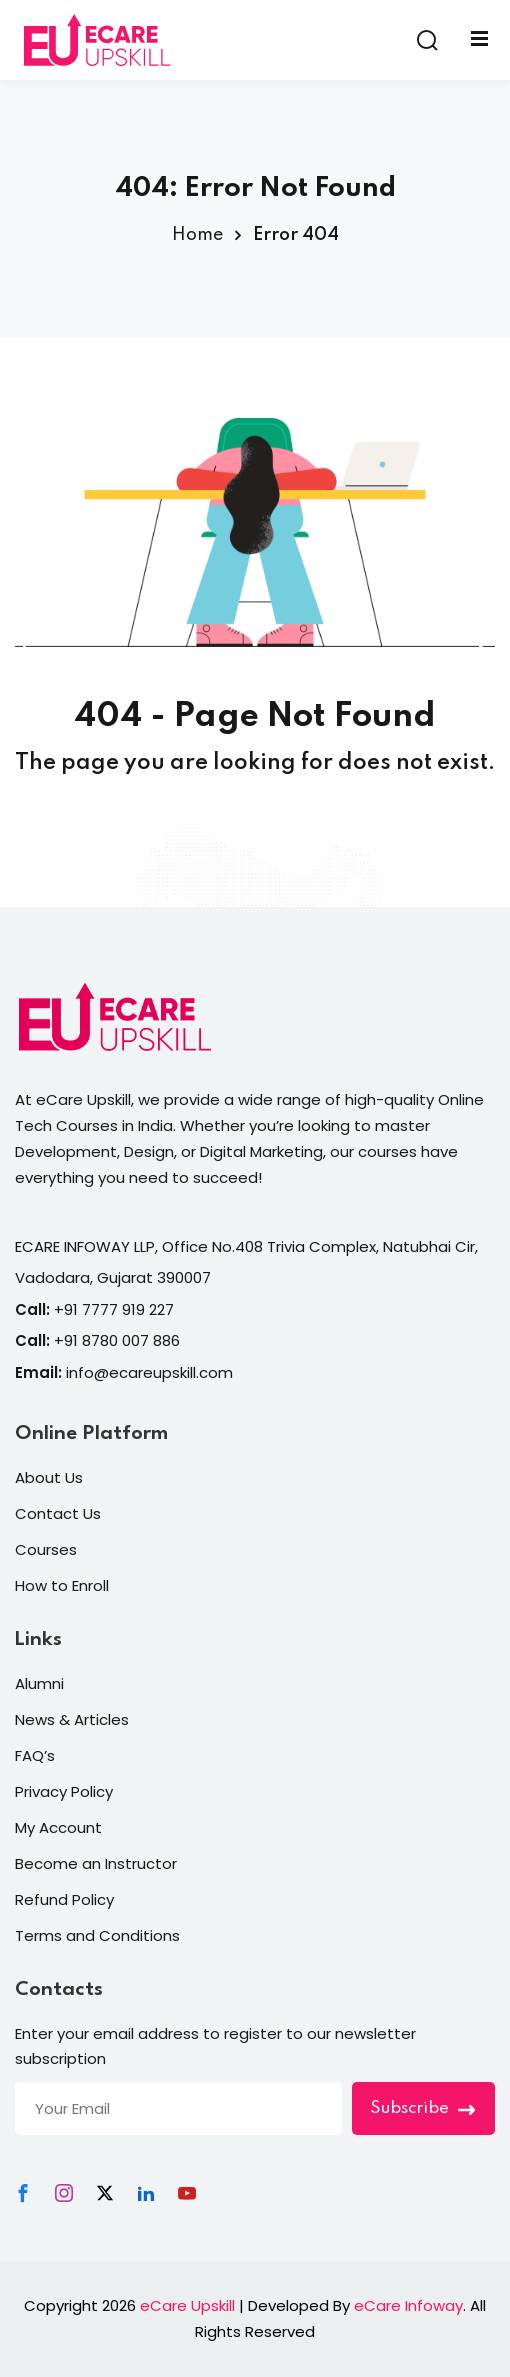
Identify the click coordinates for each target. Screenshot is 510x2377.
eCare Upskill (187, 2305)
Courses (46, 1549)
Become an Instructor (96, 1863)
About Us (49, 1477)
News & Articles (72, 1719)
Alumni (39, 1683)
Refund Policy (64, 1899)
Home (197, 235)
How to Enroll (62, 1585)
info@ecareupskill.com (149, 1372)
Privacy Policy (64, 1791)
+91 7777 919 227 (114, 1309)
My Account (58, 1827)
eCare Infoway (408, 2305)
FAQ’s (35, 1755)
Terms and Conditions (97, 1935)
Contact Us (58, 1513)
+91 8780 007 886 (117, 1340)
